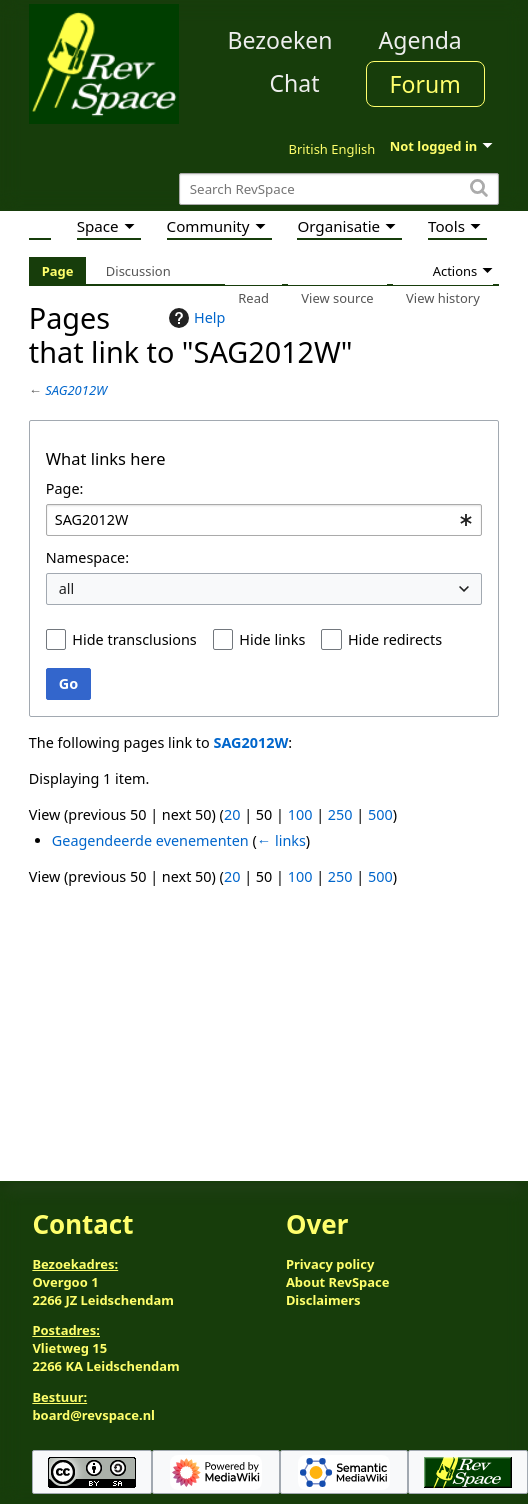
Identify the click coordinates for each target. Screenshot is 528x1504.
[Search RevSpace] (339, 189)
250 (340, 814)
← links (281, 840)
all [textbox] (67, 588)
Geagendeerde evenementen (150, 840)
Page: (65, 488)
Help (194, 318)
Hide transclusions (134, 639)
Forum (425, 84)
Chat (294, 83)
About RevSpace (338, 1282)
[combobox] (264, 520)
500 (380, 814)
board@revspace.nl (93, 1415)
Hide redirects (395, 639)
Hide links (272, 639)
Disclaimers (323, 1300)
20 (232, 814)
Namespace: (87, 557)
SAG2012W (76, 390)
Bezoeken (280, 40)
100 (300, 814)
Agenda (420, 40)
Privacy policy (330, 1264)
